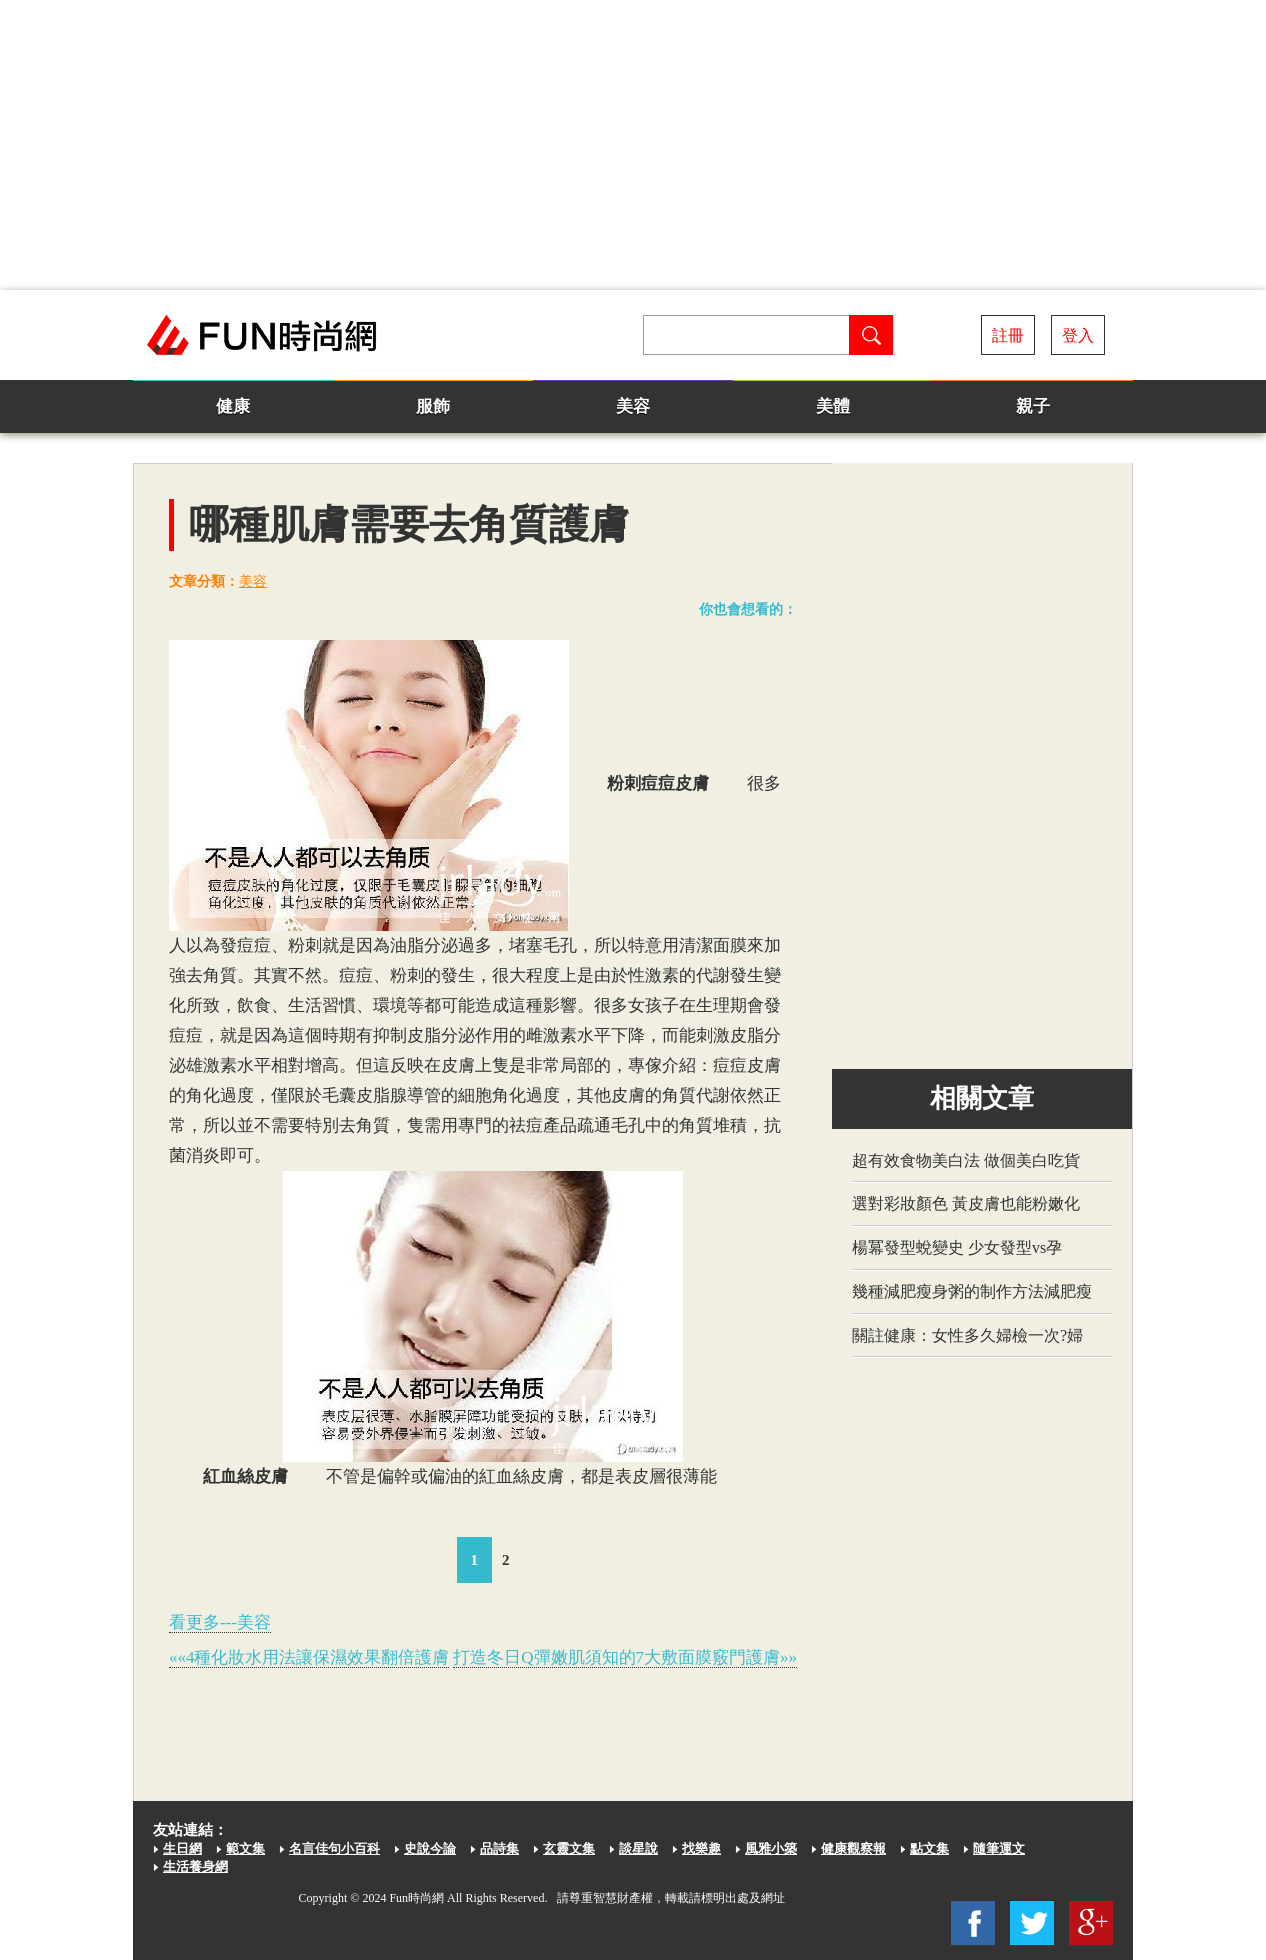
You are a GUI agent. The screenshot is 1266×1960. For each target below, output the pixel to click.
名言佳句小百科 (334, 1848)
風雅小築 (771, 1848)
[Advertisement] (633, 145)
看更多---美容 (220, 1622)
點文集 (929, 1848)
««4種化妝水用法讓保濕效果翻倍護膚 (309, 1657)
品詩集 (499, 1848)
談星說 (638, 1848)
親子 (1033, 406)
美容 (633, 406)
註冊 (1008, 335)
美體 (833, 406)
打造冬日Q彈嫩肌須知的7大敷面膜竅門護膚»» (625, 1657)
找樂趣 (701, 1848)
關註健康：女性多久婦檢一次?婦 (967, 1335)
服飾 (433, 406)
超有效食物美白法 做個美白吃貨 (966, 1160)
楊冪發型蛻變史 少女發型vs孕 (957, 1247)
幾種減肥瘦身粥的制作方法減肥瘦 (972, 1291)
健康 (233, 406)
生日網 (182, 1848)
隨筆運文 (999, 1848)
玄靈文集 (569, 1848)
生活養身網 (195, 1866)
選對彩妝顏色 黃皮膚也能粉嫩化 (966, 1203)
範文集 (245, 1848)
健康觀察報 (853, 1848)
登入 (1078, 335)
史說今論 (430, 1848)
